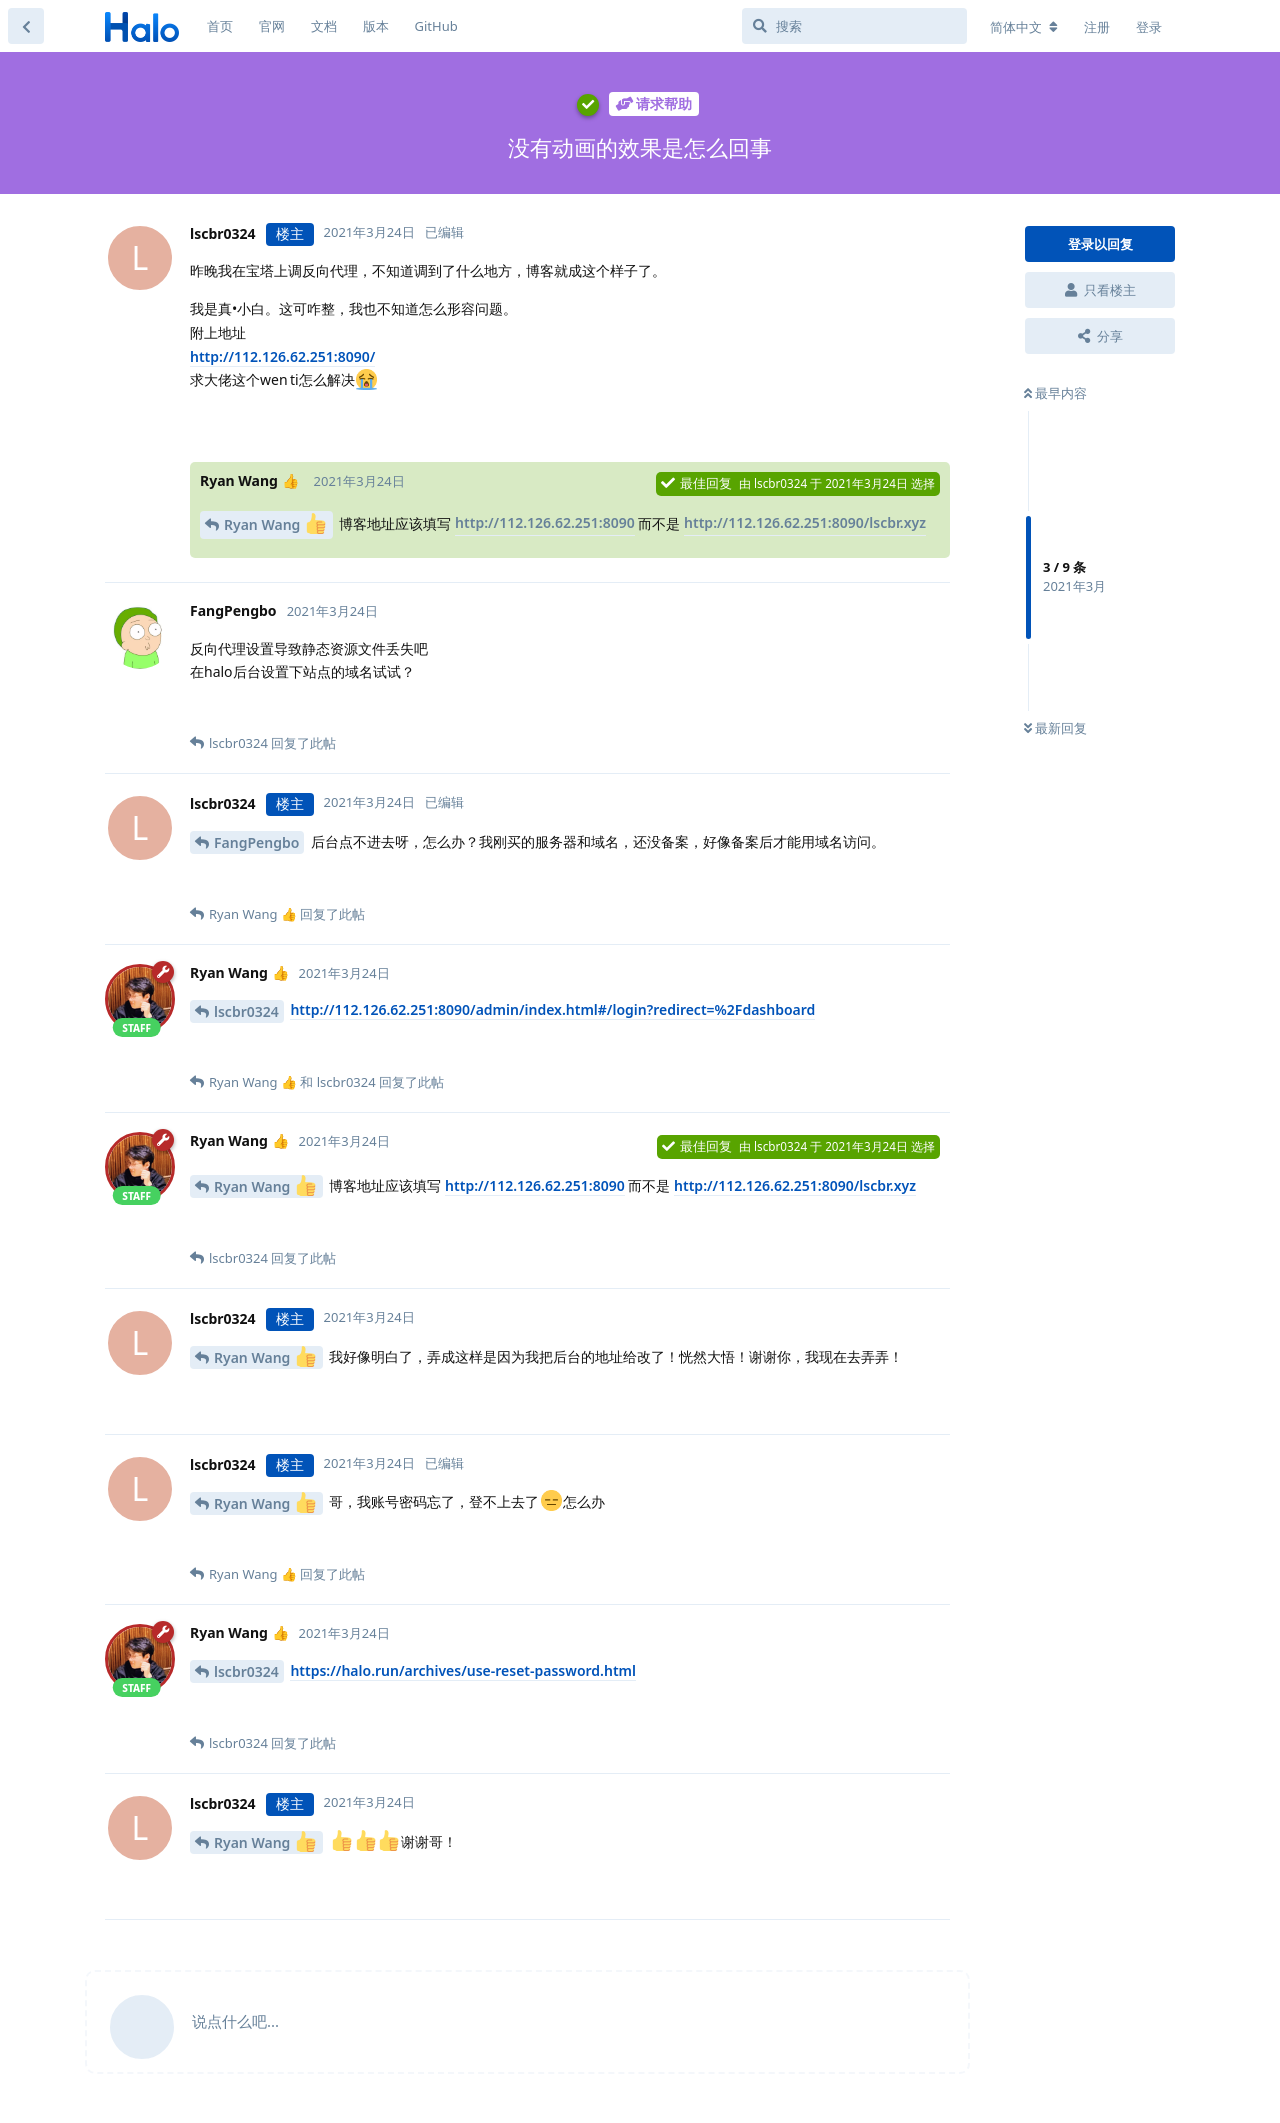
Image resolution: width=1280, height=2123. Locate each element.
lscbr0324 (246, 1011)
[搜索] (854, 26)
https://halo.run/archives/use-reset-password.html (463, 1670)
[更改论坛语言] (1024, 27)
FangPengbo (256, 842)
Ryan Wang (275, 523)
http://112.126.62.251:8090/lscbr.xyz (805, 522)
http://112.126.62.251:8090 (545, 522)
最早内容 (1055, 393)
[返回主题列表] (26, 26)
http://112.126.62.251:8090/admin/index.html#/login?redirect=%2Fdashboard (552, 1009)
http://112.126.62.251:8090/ (282, 356)
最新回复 (1055, 728)
